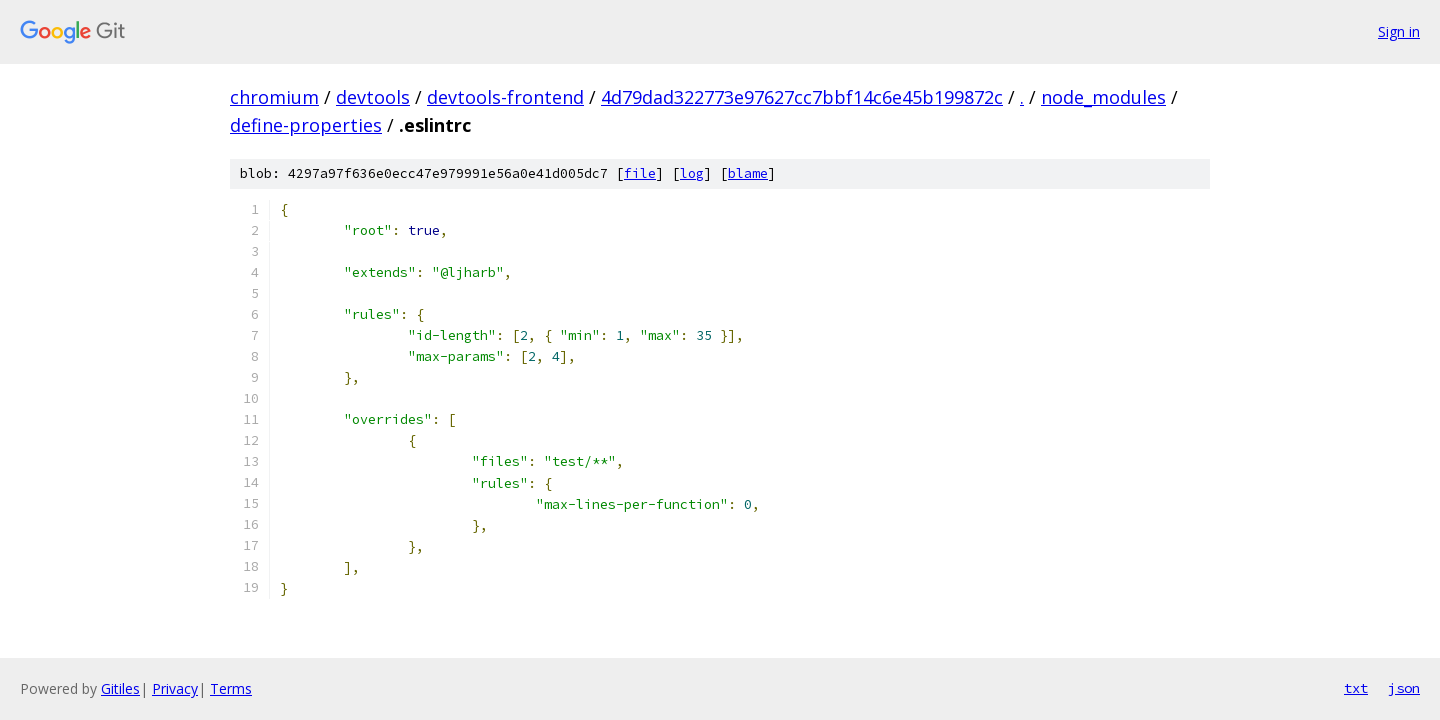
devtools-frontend (505, 97)
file (640, 173)
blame (748, 173)
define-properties (306, 125)
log (692, 173)
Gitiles (120, 688)
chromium (274, 97)
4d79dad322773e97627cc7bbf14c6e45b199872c (802, 97)
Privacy (175, 688)
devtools (373, 97)
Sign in (1399, 31)
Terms (231, 688)
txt (1356, 688)
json (1404, 688)
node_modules (1103, 97)
